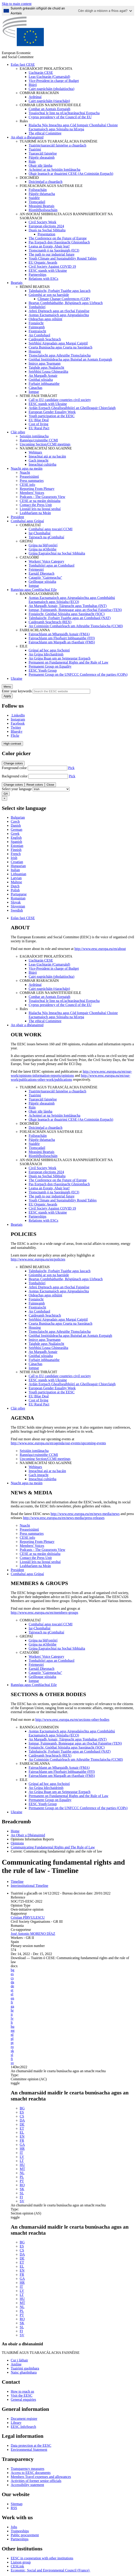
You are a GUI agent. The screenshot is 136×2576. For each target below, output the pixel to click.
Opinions (17, 1843)
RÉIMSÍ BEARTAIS (35, 287)
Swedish (17, 910)
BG (22, 2108)
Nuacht (25, 472)
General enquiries (23, 2399)
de (12, 1986)
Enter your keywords (17, 691)
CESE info (27, 485)
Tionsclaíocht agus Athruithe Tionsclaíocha (60, 355)
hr (12, 2010)
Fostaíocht (36, 323)
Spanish (16, 842)
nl (12, 2035)
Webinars (35, 452)
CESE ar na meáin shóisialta (40, 501)
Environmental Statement (29, 2449)
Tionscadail (37, 202)
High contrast (12, 743)
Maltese (16, 882)
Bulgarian (18, 817)
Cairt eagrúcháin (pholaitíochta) (51, 89)
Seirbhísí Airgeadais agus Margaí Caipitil (58, 343)
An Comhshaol (39, 335)
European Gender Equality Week (52, 412)
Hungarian (18, 866)
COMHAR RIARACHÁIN (39, 93)
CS (22, 2116)
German (16, 829)
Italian (15, 870)
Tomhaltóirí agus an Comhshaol (51, 565)
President (17, 517)
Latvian (16, 878)
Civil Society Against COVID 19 (52, 266)
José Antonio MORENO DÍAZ (33, 1934)
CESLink (17, 2566)
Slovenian (18, 906)
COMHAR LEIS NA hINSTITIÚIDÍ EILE (50, 105)
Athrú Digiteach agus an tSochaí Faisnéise (59, 311)
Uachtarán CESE (41, 73)
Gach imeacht (38, 460)
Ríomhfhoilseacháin (43, 210)
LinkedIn (18, 715)
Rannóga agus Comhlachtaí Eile (34, 590)
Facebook (18, 723)
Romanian (18, 898)
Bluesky (16, 731)
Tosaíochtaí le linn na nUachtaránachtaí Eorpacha (64, 113)
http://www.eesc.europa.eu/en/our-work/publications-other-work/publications (70, 1077)
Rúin (32, 161)
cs (12, 1978)
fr (12, 2002)
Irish (14, 858)
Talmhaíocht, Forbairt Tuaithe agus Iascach (60, 291)
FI (21, 2197)
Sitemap (16, 2504)
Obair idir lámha (40, 165)
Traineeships (20, 2531)
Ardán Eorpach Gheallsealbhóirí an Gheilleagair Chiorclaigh (72, 408)
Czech (15, 821)
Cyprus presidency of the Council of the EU (60, 117)
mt (13, 2030)
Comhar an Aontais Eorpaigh (49, 109)
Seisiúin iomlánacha (34, 436)
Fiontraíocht (37, 331)
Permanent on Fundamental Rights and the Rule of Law (68, 662)
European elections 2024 (46, 226)
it (12, 2014)
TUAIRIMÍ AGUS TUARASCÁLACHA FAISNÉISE (58, 141)
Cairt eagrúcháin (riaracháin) (49, 101)
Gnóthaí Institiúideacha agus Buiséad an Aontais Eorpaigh (70, 359)
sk (12, 2051)
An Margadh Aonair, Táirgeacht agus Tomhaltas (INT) (68, 606)
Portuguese (19, 894)
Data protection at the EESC (31, 2445)
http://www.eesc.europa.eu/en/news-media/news (85, 1514)
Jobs (14, 2527)
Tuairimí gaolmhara (25, 2368)
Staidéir (34, 198)
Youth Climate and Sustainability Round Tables (63, 258)
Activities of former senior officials (36, 2481)
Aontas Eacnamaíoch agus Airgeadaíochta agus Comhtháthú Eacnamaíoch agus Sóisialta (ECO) (72, 600)
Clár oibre (18, 432)
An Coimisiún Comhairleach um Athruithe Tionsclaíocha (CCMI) (76, 626)
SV (22, 2201)
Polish (15, 890)
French (16, 854)
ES (22, 2112)
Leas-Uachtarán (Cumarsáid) (49, 77)
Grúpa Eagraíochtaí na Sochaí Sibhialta (57, 553)
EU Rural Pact (39, 428)
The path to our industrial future (51, 254)
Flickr (15, 735)
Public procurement (25, 2535)
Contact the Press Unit (36, 505)
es (12, 1974)
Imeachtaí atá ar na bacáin (47, 456)
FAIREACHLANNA (35, 630)
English (16, 838)
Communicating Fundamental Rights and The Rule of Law (53, 1847)
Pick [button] (71, 768)
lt (12, 2022)
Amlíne (16, 2364)
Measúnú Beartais (41, 206)
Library (16, 2423)
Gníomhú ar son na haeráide (49, 295)
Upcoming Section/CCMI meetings (45, 444)
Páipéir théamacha (42, 194)
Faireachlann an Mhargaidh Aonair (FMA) (59, 634)
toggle (15, 2083)
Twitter (16, 727)
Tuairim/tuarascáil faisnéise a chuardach (57, 145)
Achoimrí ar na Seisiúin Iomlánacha (54, 169)
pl (12, 2039)
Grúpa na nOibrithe (42, 549)
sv (12, 2063)
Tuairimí (35, 149)
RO (22, 2185)
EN (22, 2136)
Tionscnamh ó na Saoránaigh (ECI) (54, 250)
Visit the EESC (21, 2395)
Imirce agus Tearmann (45, 363)
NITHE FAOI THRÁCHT (38, 396)
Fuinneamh (37, 327)
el (12, 1994)
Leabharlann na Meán (35, 513)
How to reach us (22, 2391)
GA (22, 2144)
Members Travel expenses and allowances (41, 2477)
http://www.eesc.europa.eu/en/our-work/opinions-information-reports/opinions (71, 1073)
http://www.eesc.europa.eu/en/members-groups (44, 1612)
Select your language (17, 789)
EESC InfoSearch (23, 2427)
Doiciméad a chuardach (45, 182)
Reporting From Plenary (37, 489)
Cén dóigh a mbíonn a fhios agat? (105, 11)
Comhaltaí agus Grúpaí (27, 521)
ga (12, 2006)
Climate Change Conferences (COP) (64, 299)
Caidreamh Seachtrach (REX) (50, 622)
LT (22, 2161)
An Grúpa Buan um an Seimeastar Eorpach (59, 658)
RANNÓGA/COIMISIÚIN (39, 594)
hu (12, 2026)
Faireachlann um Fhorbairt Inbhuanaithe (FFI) (62, 638)
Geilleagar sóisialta (42, 581)
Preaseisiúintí (29, 476)
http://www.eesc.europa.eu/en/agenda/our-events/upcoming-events (58, 1443)
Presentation (46, 234)
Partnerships (37, 274)
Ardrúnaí (35, 97)
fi (12, 2059)
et (12, 1990)
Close (50, 784)
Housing (35, 351)
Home (15, 1831)
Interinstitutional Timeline (29, 1886)
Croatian (17, 862)
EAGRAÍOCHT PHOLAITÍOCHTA (46, 68)
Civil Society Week (42, 222)
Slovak (16, 902)
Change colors (13, 763)
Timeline (17, 1881)
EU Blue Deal (39, 420)
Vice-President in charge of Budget (54, 81)
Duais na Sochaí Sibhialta (47, 230)
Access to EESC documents (31, 2473)
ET (22, 2128)
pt (12, 2043)
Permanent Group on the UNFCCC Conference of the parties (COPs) (78, 674)
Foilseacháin (38, 190)
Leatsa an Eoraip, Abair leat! (49, 246)
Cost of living (38, 424)
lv (12, 2018)
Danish (16, 825)
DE (22, 2124)
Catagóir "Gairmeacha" (45, 577)
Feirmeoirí (36, 569)
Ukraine (16, 678)
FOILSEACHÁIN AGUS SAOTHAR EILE (51, 186)
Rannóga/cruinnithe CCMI (39, 440)
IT (21, 2153)
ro (12, 2047)
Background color (15, 776)
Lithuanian (18, 874)
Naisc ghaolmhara (24, 2372)
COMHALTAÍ (30, 525)
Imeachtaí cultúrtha (42, 464)
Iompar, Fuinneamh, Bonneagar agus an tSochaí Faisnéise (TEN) (75, 610)
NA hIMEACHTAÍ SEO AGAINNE (46, 448)
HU (22, 2165)
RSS (14, 2508)
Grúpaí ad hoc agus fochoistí (49, 650)
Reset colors (34, 784)
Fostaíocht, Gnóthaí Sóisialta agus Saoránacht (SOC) (67, 614)
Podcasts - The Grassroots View (42, 497)
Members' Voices (32, 493)
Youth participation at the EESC (51, 416)
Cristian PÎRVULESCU (28, 1917)
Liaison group (21, 2562)
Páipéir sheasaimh (42, 157)
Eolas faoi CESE (23, 64)
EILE (24, 646)
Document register (24, 2418)
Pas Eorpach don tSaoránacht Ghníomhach (59, 242)
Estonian (17, 846)
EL (22, 2132)
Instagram (18, 719)
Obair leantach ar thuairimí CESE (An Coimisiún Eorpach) (71, 173)
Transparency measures (27, 2469)
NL (22, 2173)
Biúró (33, 85)
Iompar (34, 392)
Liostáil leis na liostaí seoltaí (40, 509)
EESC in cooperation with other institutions (42, 2558)
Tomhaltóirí (37, 307)
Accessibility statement (27, 2485)
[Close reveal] (4, 798)
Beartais (16, 283)
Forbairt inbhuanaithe (44, 384)
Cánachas (35, 388)
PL (22, 2177)
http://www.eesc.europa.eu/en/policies (38, 1259)
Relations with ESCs (43, 279)
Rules (24, 121)
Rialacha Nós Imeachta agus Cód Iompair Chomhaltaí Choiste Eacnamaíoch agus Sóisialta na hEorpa (73, 127)
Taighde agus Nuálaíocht (46, 367)
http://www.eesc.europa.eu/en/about (100, 949)
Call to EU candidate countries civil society (60, 400)
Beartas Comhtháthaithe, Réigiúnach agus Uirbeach (66, 303)
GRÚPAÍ (26, 541)
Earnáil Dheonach (41, 573)
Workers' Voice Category (46, 561)
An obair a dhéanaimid (27, 137)
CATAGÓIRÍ (29, 557)
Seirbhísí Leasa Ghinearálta (48, 371)
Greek (15, 833)
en (12, 1998)
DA (22, 2120)
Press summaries (32, 480)
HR (22, 2149)
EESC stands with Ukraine (48, 270)
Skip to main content (17, 4)
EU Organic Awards (43, 262)
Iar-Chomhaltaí (39, 533)
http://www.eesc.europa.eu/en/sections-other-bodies (72, 1719)
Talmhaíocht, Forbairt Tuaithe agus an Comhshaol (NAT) (69, 618)
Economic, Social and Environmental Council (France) (50, 2570)
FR (22, 2140)
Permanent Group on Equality (50, 666)
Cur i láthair (19, 2360)
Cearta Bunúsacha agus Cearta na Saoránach (60, 347)
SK (22, 2189)
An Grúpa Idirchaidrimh (46, 654)
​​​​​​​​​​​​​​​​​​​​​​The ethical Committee (45, 133)
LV (22, 2157)
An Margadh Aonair (43, 375)
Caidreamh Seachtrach (45, 339)
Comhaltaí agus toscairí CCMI (50, 529)
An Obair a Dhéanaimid (28, 1835)
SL (22, 2193)
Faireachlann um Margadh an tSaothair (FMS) (62, 642)
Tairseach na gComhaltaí (46, 537)
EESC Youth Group (43, 670)
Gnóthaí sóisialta (41, 379)
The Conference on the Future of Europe (58, 238)
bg (12, 1970)
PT (22, 2181)
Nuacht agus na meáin (26, 468)
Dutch (15, 886)
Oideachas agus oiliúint (45, 319)
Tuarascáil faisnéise (43, 153)
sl (12, 2055)
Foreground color (14, 768)
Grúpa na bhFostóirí (43, 545)
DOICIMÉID (29, 178)
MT (22, 2169)
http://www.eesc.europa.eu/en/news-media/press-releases (64, 1518)
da (12, 1982)
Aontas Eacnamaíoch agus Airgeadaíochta (59, 315)
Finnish (16, 850)
